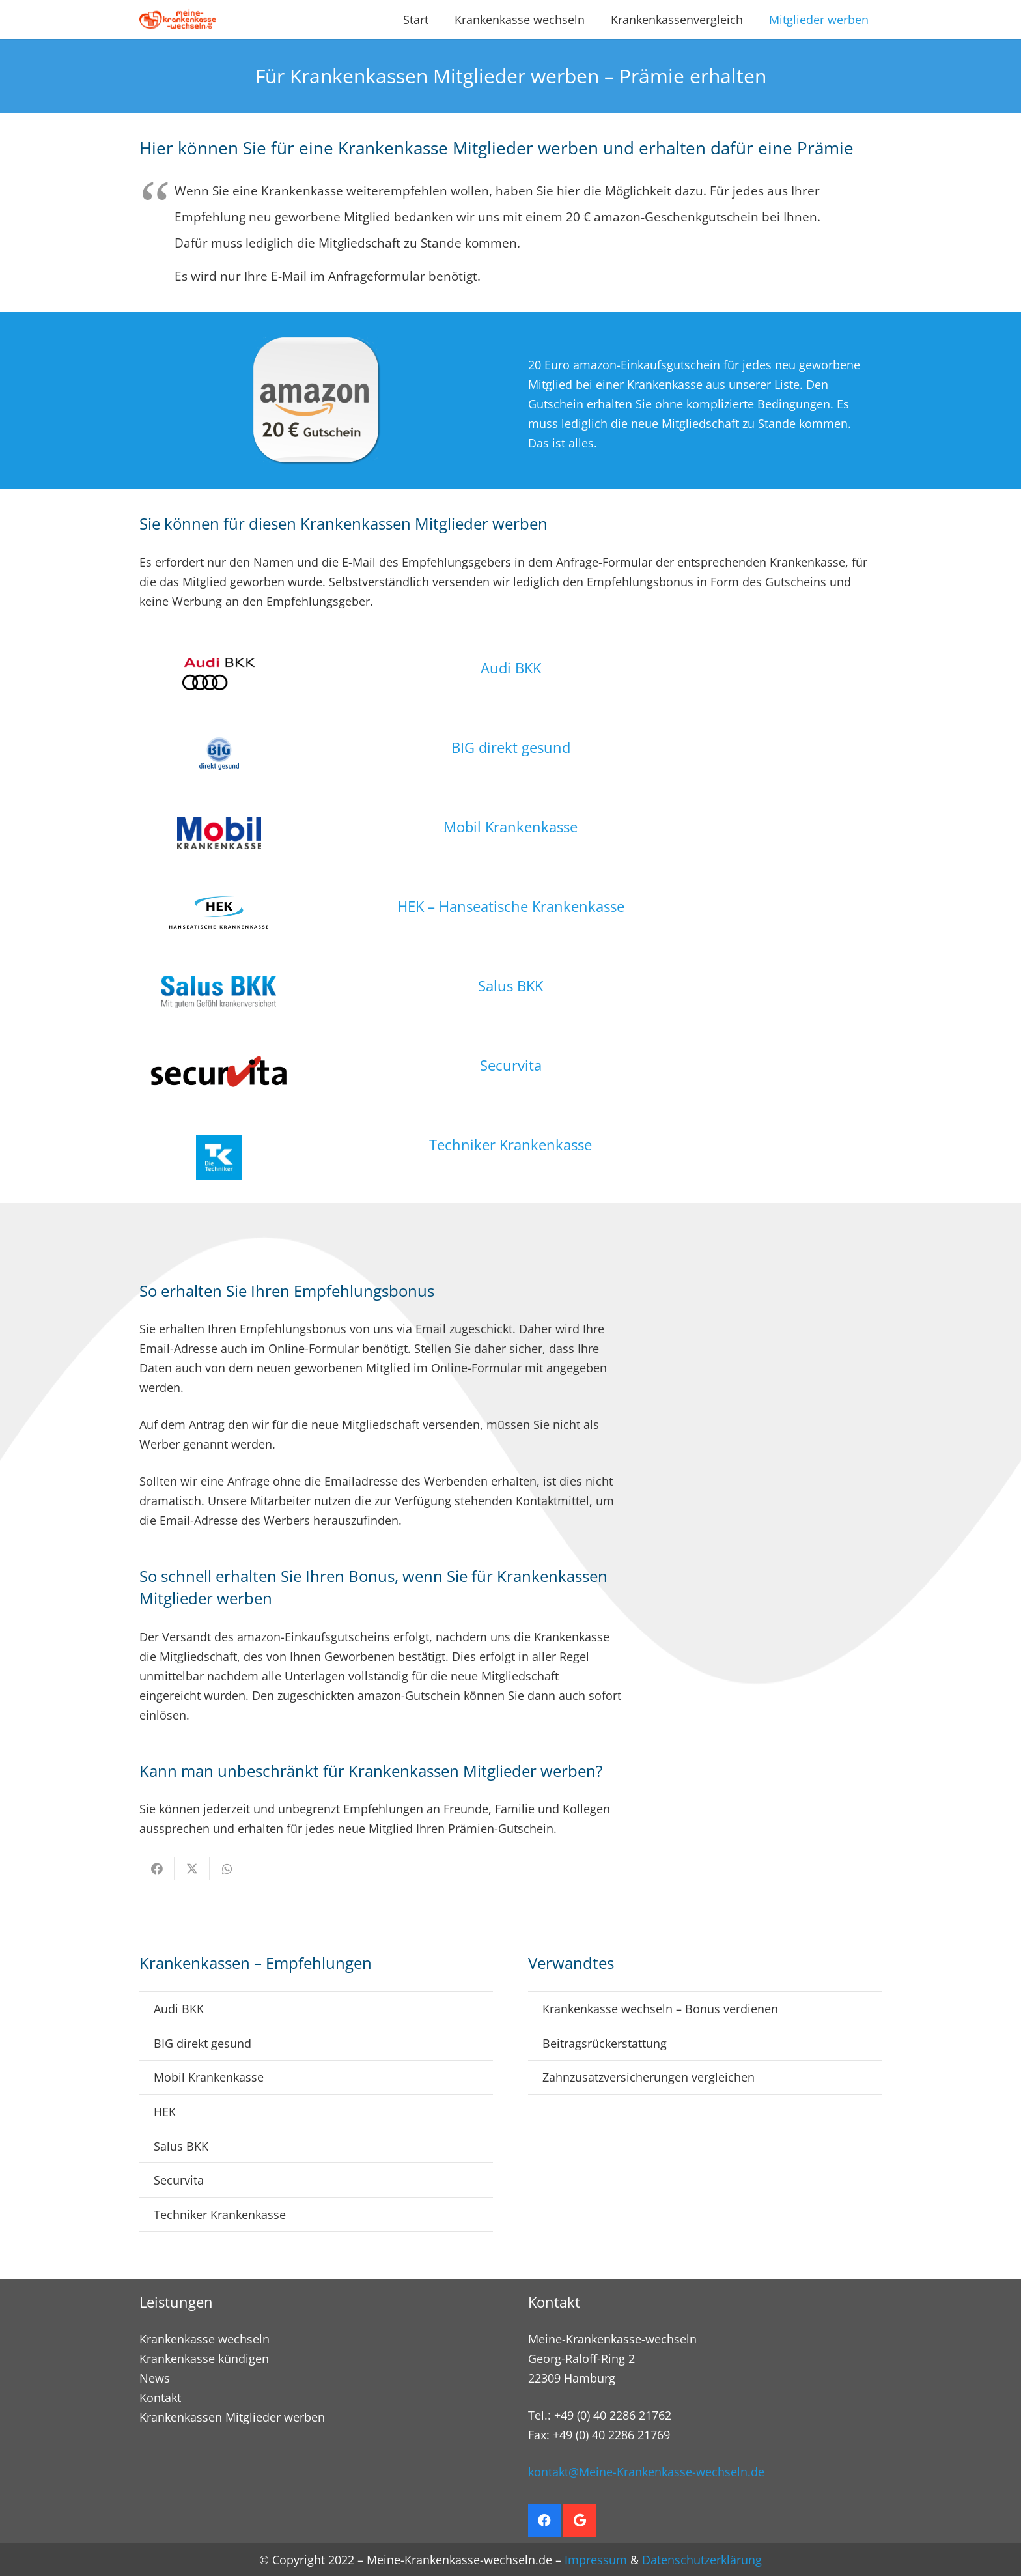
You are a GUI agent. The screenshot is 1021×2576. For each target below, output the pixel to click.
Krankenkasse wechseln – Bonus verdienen (660, 2009)
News (154, 2378)
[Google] (579, 2520)
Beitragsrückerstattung (604, 2043)
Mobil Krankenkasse (510, 826)
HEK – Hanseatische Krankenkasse (510, 906)
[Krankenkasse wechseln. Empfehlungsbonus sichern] (177, 19)
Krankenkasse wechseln (204, 2339)
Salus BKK (510, 985)
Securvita (511, 1065)
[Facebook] (544, 2520)
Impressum (596, 2560)
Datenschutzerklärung (702, 2560)
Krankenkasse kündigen (204, 2358)
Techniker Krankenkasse (510, 1144)
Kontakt (160, 2397)
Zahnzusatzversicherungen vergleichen (648, 2077)
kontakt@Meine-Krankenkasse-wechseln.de (646, 2472)
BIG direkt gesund (510, 747)
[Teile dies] (157, 1868)
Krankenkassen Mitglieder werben (232, 2417)
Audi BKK (511, 667)
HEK (165, 2111)
